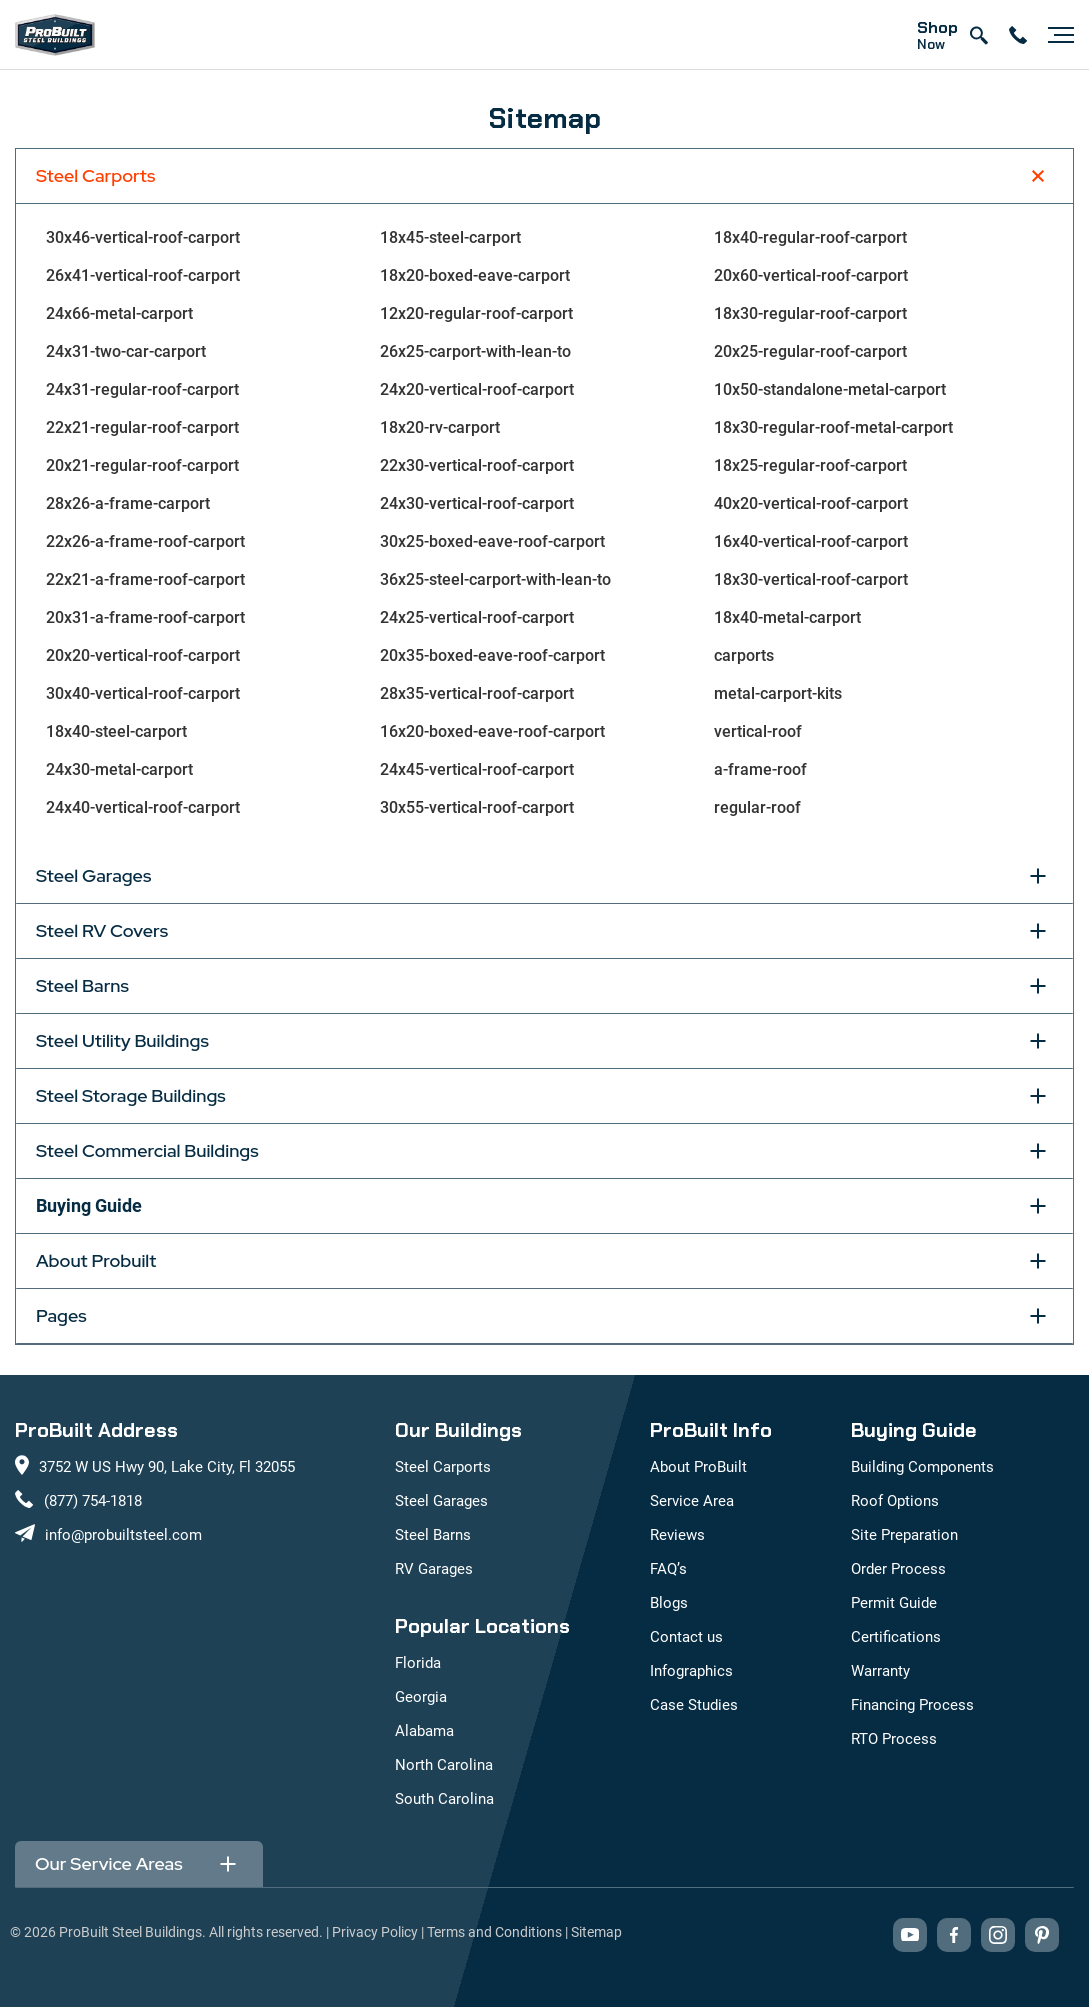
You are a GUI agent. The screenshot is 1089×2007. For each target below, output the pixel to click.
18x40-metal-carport (787, 617)
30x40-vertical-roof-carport (143, 693)
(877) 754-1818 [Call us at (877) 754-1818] (93, 1501)
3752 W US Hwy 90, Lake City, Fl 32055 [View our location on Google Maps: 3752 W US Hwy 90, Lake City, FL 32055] (167, 1467)
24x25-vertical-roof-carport (477, 617)
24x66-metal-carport (119, 313)
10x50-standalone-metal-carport (830, 389)
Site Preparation (904, 1535)
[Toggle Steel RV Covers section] (1038, 931)
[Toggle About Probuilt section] (1038, 1261)
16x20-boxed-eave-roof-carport (492, 731)
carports (744, 655)
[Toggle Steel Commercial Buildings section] (1038, 1151)
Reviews (677, 1535)
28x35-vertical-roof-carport (477, 693)
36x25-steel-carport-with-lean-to (495, 579)
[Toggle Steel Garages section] (1038, 876)
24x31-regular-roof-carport (142, 389)
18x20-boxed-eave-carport (475, 275)
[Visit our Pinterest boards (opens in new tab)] (1042, 1935)
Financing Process (912, 1705)
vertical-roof (758, 731)
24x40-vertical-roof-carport (143, 807)
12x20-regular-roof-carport (476, 313)
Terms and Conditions (494, 1932)
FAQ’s (668, 1569)
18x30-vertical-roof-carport (811, 579)
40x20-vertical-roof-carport (811, 503)
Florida (418, 1663)
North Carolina (444, 1765)
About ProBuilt (698, 1467)
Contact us (686, 1637)
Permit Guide (894, 1603)
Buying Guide (89, 1205)
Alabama (424, 1731)
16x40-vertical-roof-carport (811, 541)
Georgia (421, 1697)
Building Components (922, 1467)
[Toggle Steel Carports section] (1038, 176)
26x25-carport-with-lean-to (475, 351)
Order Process (898, 1569)
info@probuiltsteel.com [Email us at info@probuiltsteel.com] (123, 1535)
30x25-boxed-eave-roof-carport (492, 541)
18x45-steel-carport (450, 237)
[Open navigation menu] (1056, 35)
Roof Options (895, 1501)
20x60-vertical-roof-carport (811, 275)
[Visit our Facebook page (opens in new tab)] (954, 1935)
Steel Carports (443, 1467)
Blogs (669, 1603)
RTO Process (894, 1739)
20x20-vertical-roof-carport (143, 655)
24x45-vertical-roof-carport (477, 769)
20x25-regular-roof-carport (810, 351)
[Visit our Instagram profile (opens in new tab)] (998, 1935)
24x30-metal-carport (119, 769)
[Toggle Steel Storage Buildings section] (1038, 1096)
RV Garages (434, 1569)
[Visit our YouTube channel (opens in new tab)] (910, 1935)
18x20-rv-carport (440, 427)
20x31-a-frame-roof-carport (145, 617)
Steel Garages (441, 1501)
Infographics (691, 1671)
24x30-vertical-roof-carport (477, 503)
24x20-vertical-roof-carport (477, 389)
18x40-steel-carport (116, 731)
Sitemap (596, 1932)
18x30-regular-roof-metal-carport (833, 427)
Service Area (692, 1501)
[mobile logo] (55, 35)
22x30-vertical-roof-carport (477, 465)
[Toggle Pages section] (1038, 1316)
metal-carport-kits (778, 693)
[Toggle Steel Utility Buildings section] (1038, 1041)
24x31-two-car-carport (126, 351)
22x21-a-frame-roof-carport (145, 579)
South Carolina (444, 1799)
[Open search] (978, 35)
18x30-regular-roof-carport (810, 313)
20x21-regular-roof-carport (142, 465)
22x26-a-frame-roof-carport (145, 541)
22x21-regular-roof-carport (142, 427)
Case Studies (694, 1705)
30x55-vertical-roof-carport (477, 807)
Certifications (896, 1637)
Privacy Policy (375, 1932)
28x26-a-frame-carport (128, 503)
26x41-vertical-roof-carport (143, 275)
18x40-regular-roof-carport (810, 237)
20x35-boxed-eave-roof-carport (492, 655)
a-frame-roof (760, 769)
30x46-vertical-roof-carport (143, 237)
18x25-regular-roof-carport (810, 465)
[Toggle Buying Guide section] (1038, 1206)
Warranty (880, 1671)
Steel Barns (433, 1535)
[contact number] (1018, 35)
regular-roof (757, 807)
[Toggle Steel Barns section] (1038, 986)
